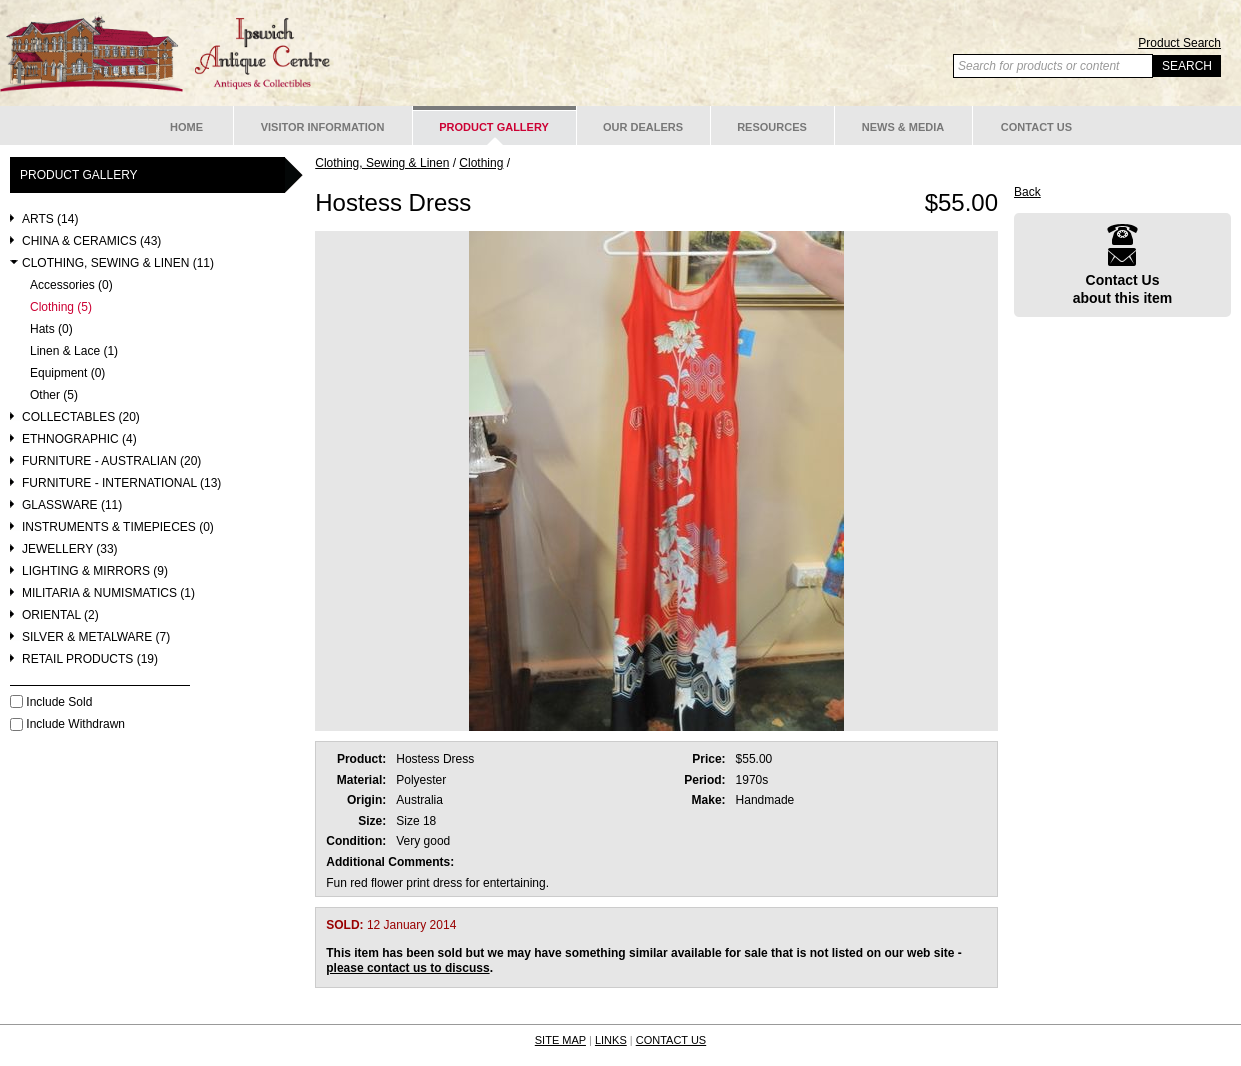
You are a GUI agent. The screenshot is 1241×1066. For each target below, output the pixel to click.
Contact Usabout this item (1123, 264)
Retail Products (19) (90, 659)
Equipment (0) (67, 373)
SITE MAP (560, 1040)
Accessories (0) (71, 285)
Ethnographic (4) (79, 439)
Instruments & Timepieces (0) (118, 527)
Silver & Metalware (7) (96, 637)
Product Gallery (494, 127)
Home (186, 127)
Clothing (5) (61, 307)
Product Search (1179, 43)
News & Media (903, 127)
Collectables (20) (81, 417)
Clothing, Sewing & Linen (382, 163)
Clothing (481, 163)
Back (1027, 192)
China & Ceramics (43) (91, 241)
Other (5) (54, 395)
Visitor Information (323, 127)
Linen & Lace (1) (74, 351)
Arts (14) (50, 219)
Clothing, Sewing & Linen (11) (118, 263)
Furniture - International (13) (121, 483)
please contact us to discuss (407, 968)
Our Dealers (643, 127)
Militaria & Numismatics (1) (108, 593)
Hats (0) (51, 329)
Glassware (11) (72, 505)
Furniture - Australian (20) (111, 461)
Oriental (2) (60, 615)
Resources (772, 127)
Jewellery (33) (70, 549)
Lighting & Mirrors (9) (95, 571)
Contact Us (1036, 127)
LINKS (611, 1040)
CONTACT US (671, 1040)
